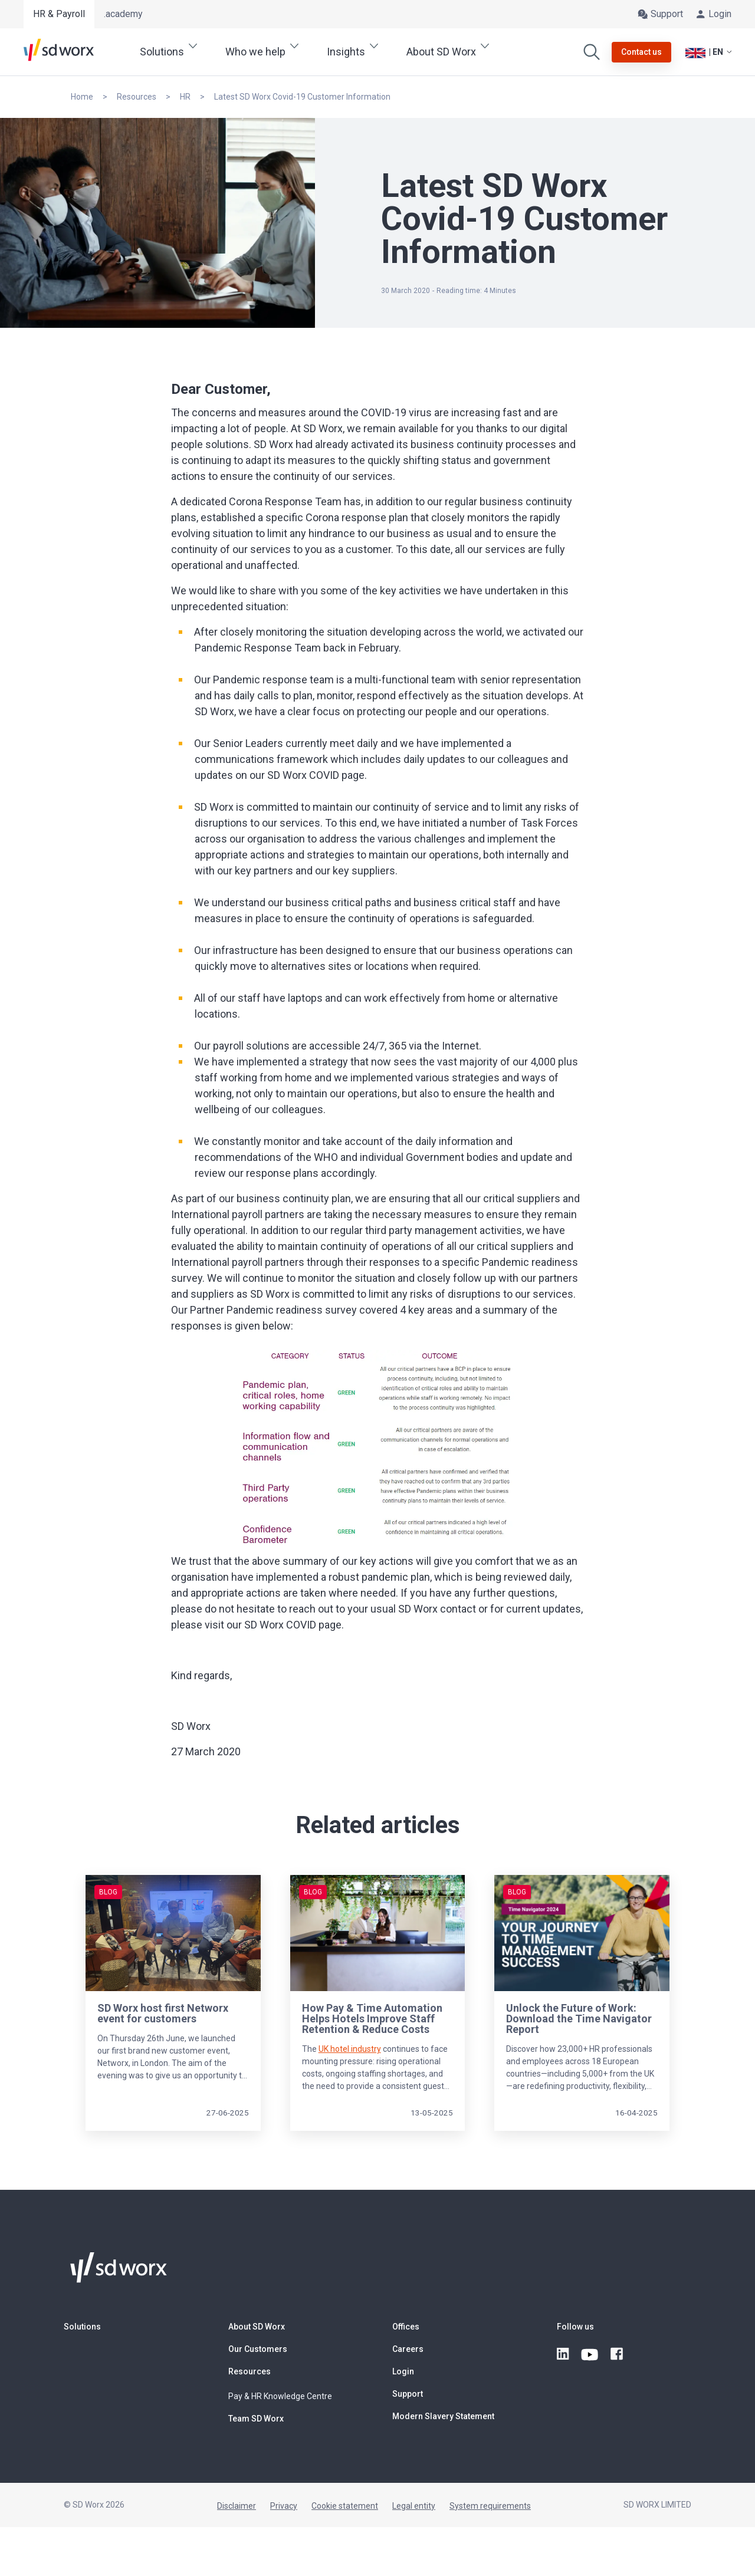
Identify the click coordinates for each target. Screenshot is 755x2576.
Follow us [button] (575, 2326)
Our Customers (257, 2349)
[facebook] (617, 2354)
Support (407, 2394)
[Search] (591, 51)
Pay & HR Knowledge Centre (280, 2396)
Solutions (82, 2326)
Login (403, 2371)
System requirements (490, 2506)
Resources (249, 2371)
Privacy (283, 2506)
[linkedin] (564, 2354)
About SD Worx (256, 2326)
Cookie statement (344, 2506)
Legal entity (413, 2506)
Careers (408, 2349)
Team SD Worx (256, 2418)
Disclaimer (236, 2506)
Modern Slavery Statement (443, 2416)
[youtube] (590, 2354)
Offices (405, 2326)
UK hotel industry (350, 2049)
